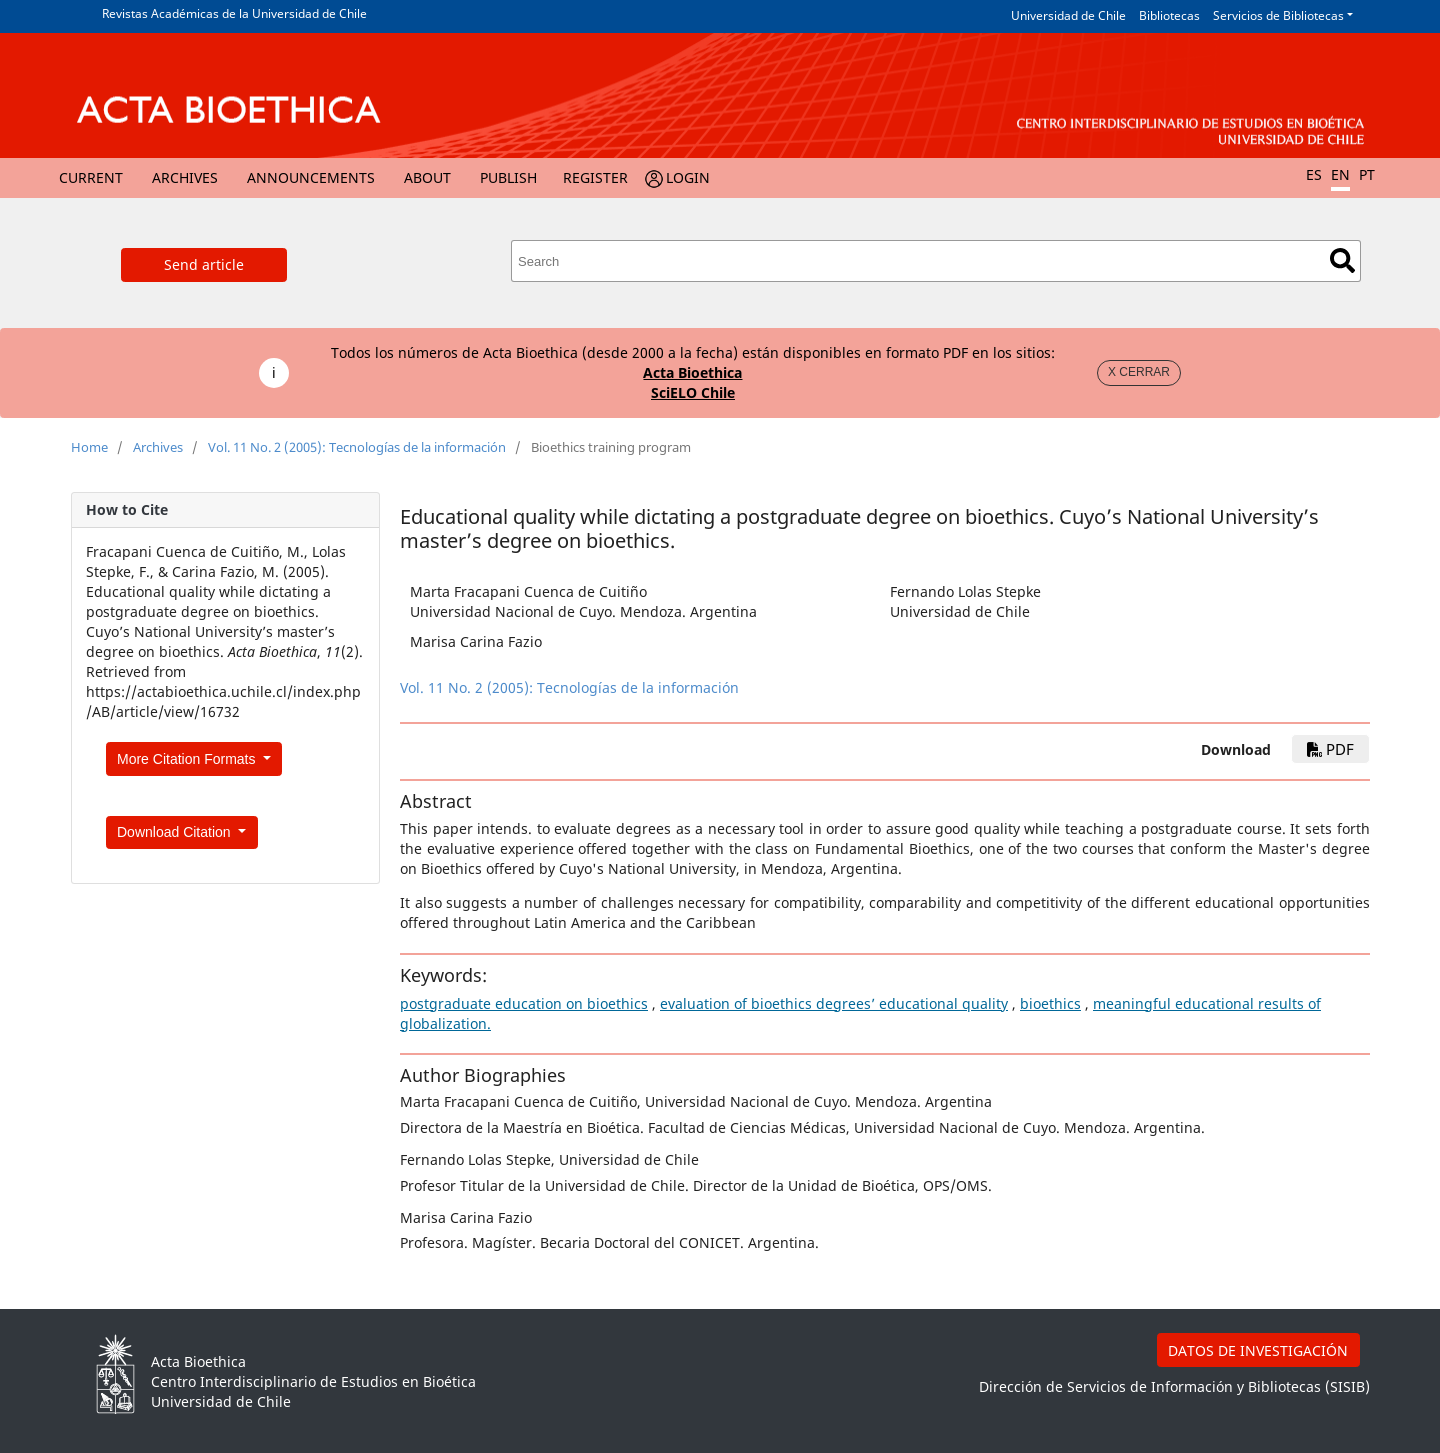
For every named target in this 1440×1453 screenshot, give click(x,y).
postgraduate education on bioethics (524, 1003)
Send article (204, 264)
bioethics (1050, 1003)
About (427, 177)
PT (1367, 174)
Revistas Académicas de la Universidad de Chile (234, 13)
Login (688, 177)
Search (1342, 260)
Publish (508, 177)
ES (1314, 174)
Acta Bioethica (692, 372)
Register (595, 177)
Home (89, 447)
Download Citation (176, 832)
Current (91, 177)
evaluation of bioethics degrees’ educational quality (834, 1003)
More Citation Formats (188, 759)
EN (1340, 174)
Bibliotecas (1169, 15)
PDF (1330, 749)
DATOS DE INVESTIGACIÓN (1258, 1350)
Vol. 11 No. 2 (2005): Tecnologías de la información (357, 447)
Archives (185, 177)
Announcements (311, 177)
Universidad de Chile (1068, 15)
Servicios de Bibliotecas (1278, 15)
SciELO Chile (693, 392)
